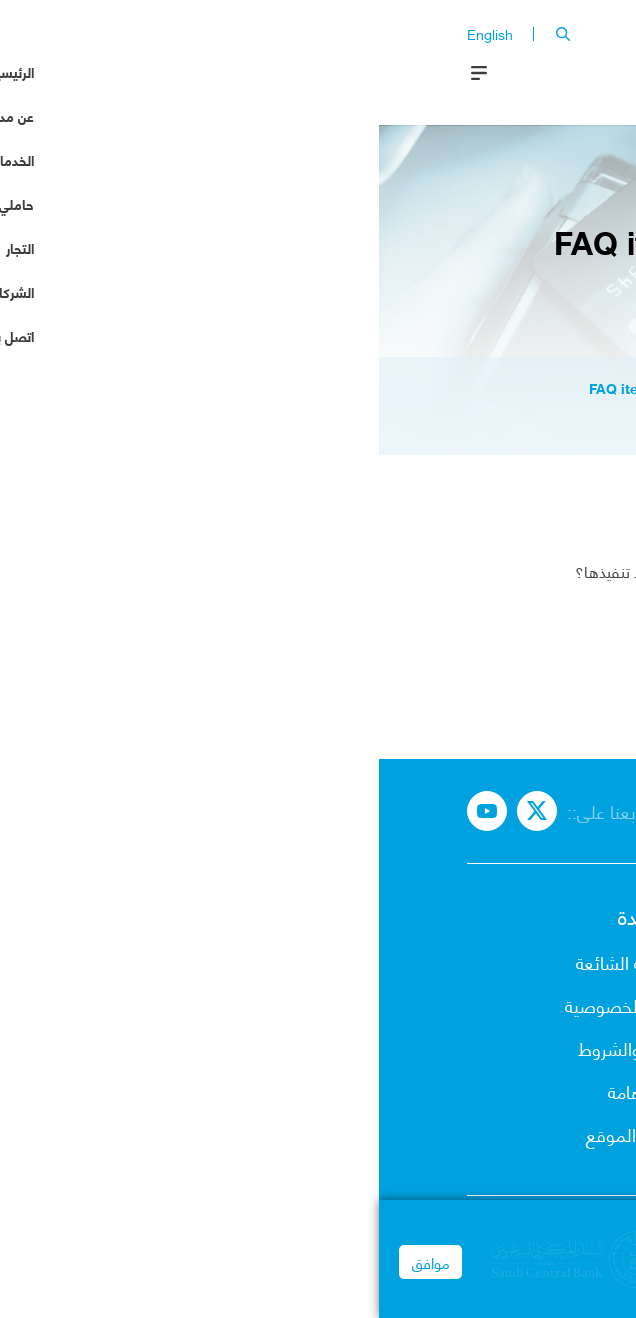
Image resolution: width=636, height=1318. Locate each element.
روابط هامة (267, 1090)
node (375, 387)
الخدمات (519, 1004)
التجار (530, 1090)
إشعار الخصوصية (246, 1004)
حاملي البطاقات (492, 1047)
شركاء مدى (510, 1133)
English (111, 33)
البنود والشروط (252, 1047)
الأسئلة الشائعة (251, 961)
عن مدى (520, 961)
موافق (52, 1272)
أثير (538, 546)
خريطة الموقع (256, 1133)
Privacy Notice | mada (552, 1304)
